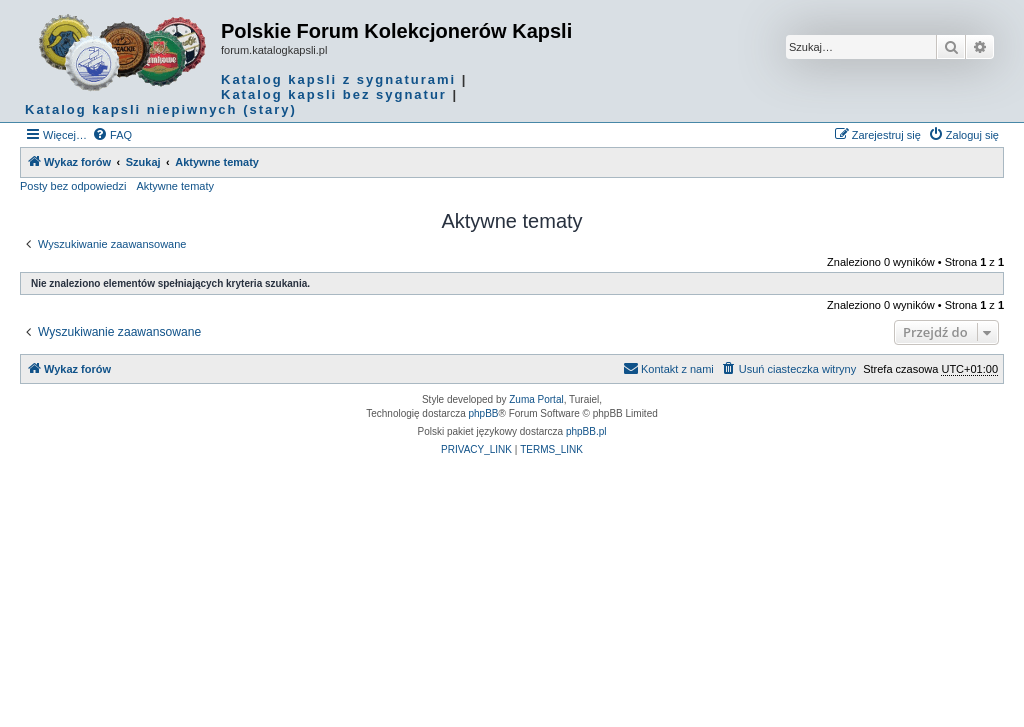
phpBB (484, 413)
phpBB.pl (586, 431)
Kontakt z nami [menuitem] (668, 368)
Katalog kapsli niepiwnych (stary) (161, 109)
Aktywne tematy (175, 186)
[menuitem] (112, 135)
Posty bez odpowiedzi (73, 186)
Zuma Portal (536, 399)
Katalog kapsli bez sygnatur (334, 94)
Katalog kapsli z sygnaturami (338, 79)
